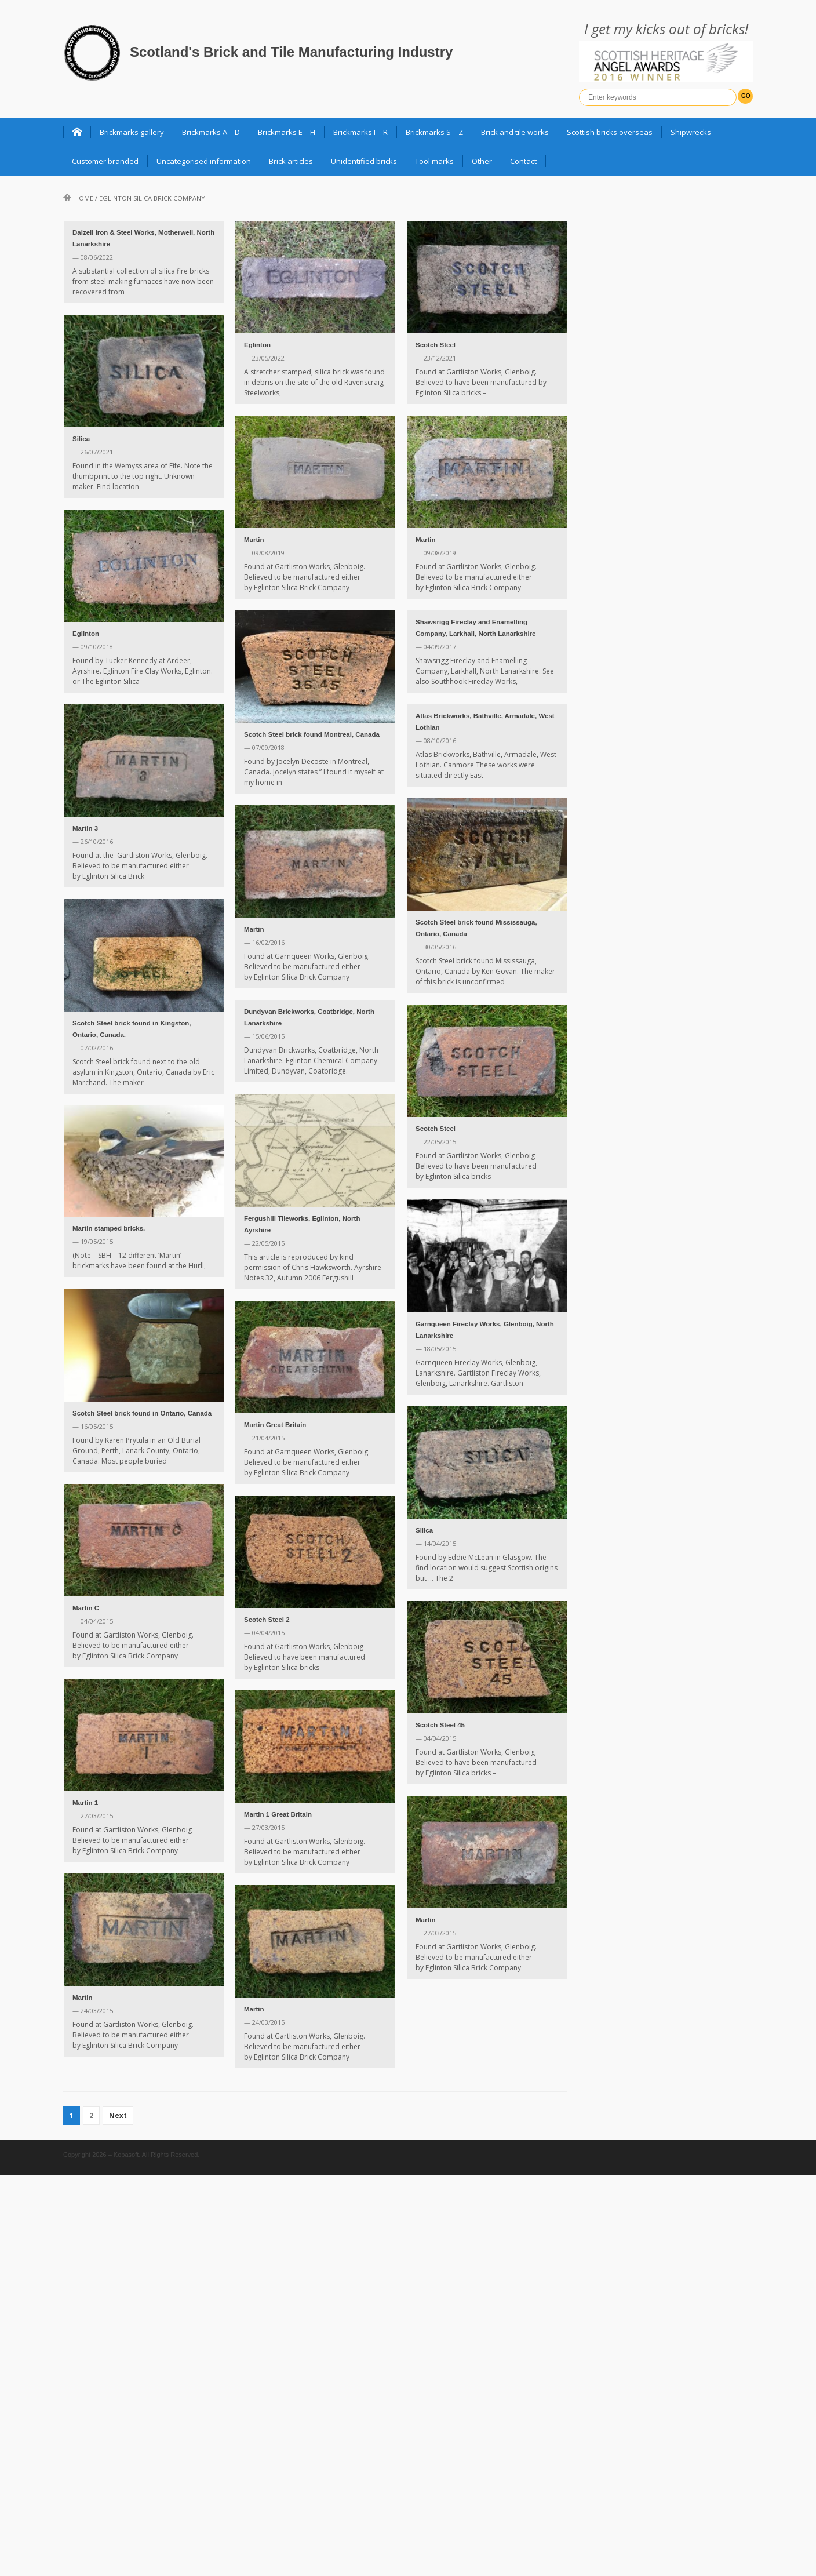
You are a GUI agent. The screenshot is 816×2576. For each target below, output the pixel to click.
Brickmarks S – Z (434, 132)
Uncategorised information (203, 161)
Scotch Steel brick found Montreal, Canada (312, 734)
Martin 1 (85, 1802)
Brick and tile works (515, 132)
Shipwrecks (691, 132)
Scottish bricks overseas (610, 132)
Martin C (85, 1607)
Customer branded (105, 161)
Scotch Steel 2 (267, 1619)
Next (118, 2115)
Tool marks (434, 161)
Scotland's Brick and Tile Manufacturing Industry (291, 52)
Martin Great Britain (275, 1424)
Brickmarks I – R (360, 132)
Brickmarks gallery (132, 132)
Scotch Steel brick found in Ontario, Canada (142, 1413)
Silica (81, 438)
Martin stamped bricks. (108, 1228)
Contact (523, 161)
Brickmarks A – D (211, 132)
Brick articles (291, 161)
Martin (254, 539)
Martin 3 (85, 828)
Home (78, 198)
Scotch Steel (436, 344)
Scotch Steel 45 (440, 1725)
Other (482, 161)
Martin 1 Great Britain (278, 1814)
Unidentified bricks (364, 161)
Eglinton (257, 344)
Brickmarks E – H (286, 132)
